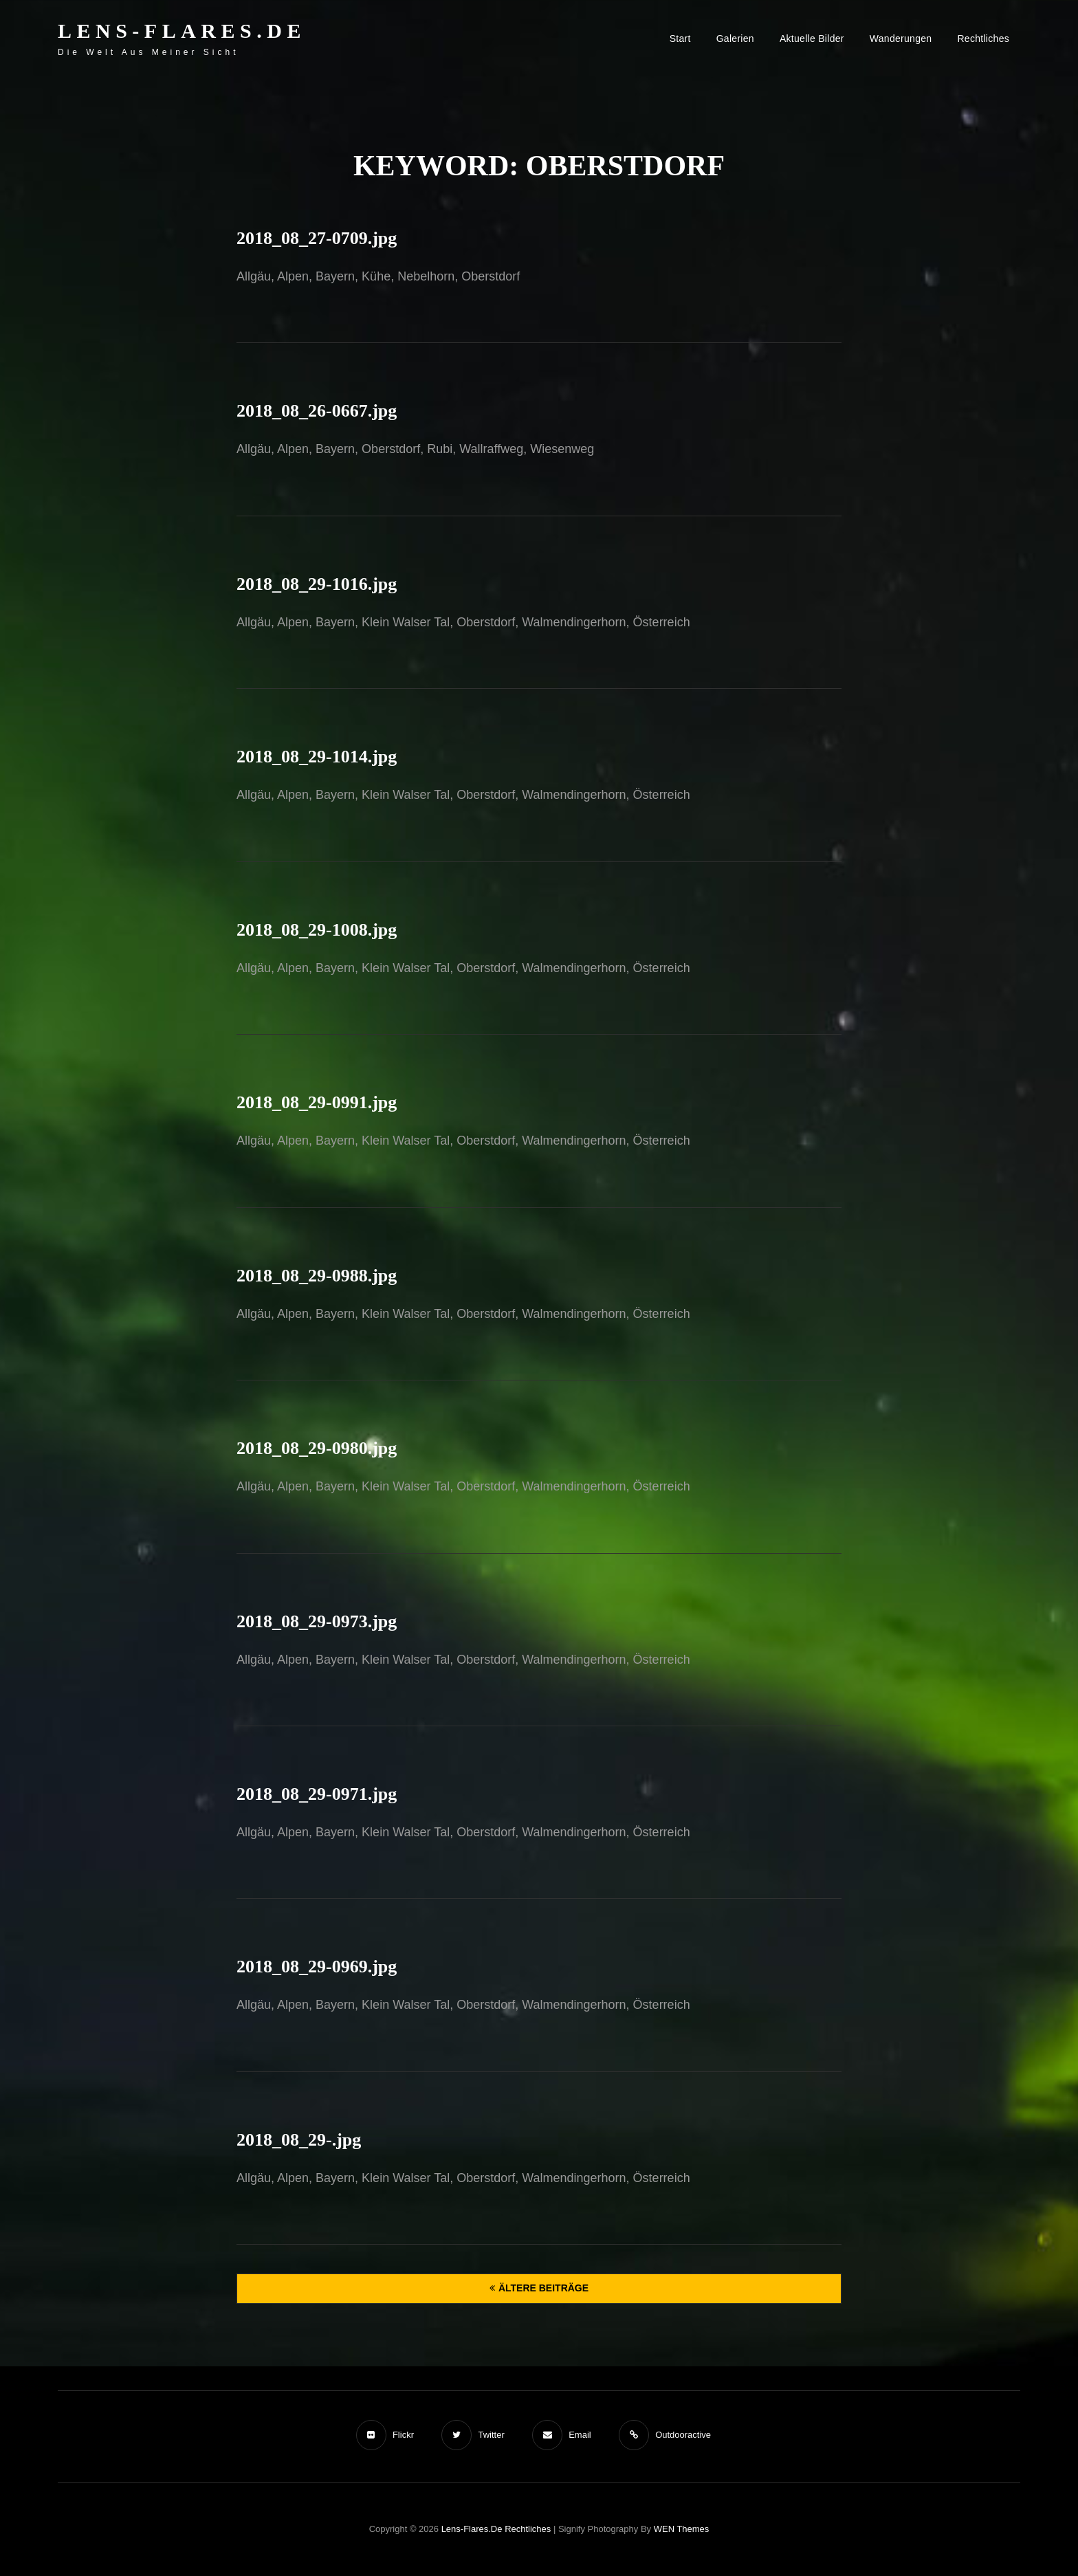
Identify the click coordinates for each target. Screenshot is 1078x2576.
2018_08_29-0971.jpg (316, 1794)
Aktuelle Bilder (812, 38)
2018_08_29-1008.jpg (316, 930)
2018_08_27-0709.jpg (316, 238)
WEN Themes (682, 2529)
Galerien (735, 38)
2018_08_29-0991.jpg (316, 1102)
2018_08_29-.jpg (298, 2140)
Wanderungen (901, 38)
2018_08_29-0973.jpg (316, 1621)
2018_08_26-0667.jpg (316, 411)
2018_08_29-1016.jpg (316, 584)
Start (680, 38)
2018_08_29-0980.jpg (316, 1448)
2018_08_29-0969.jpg (316, 1967)
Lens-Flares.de (182, 30)
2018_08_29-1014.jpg (316, 757)
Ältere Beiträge (543, 2287)
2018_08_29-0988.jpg (316, 1276)
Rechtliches (983, 38)
